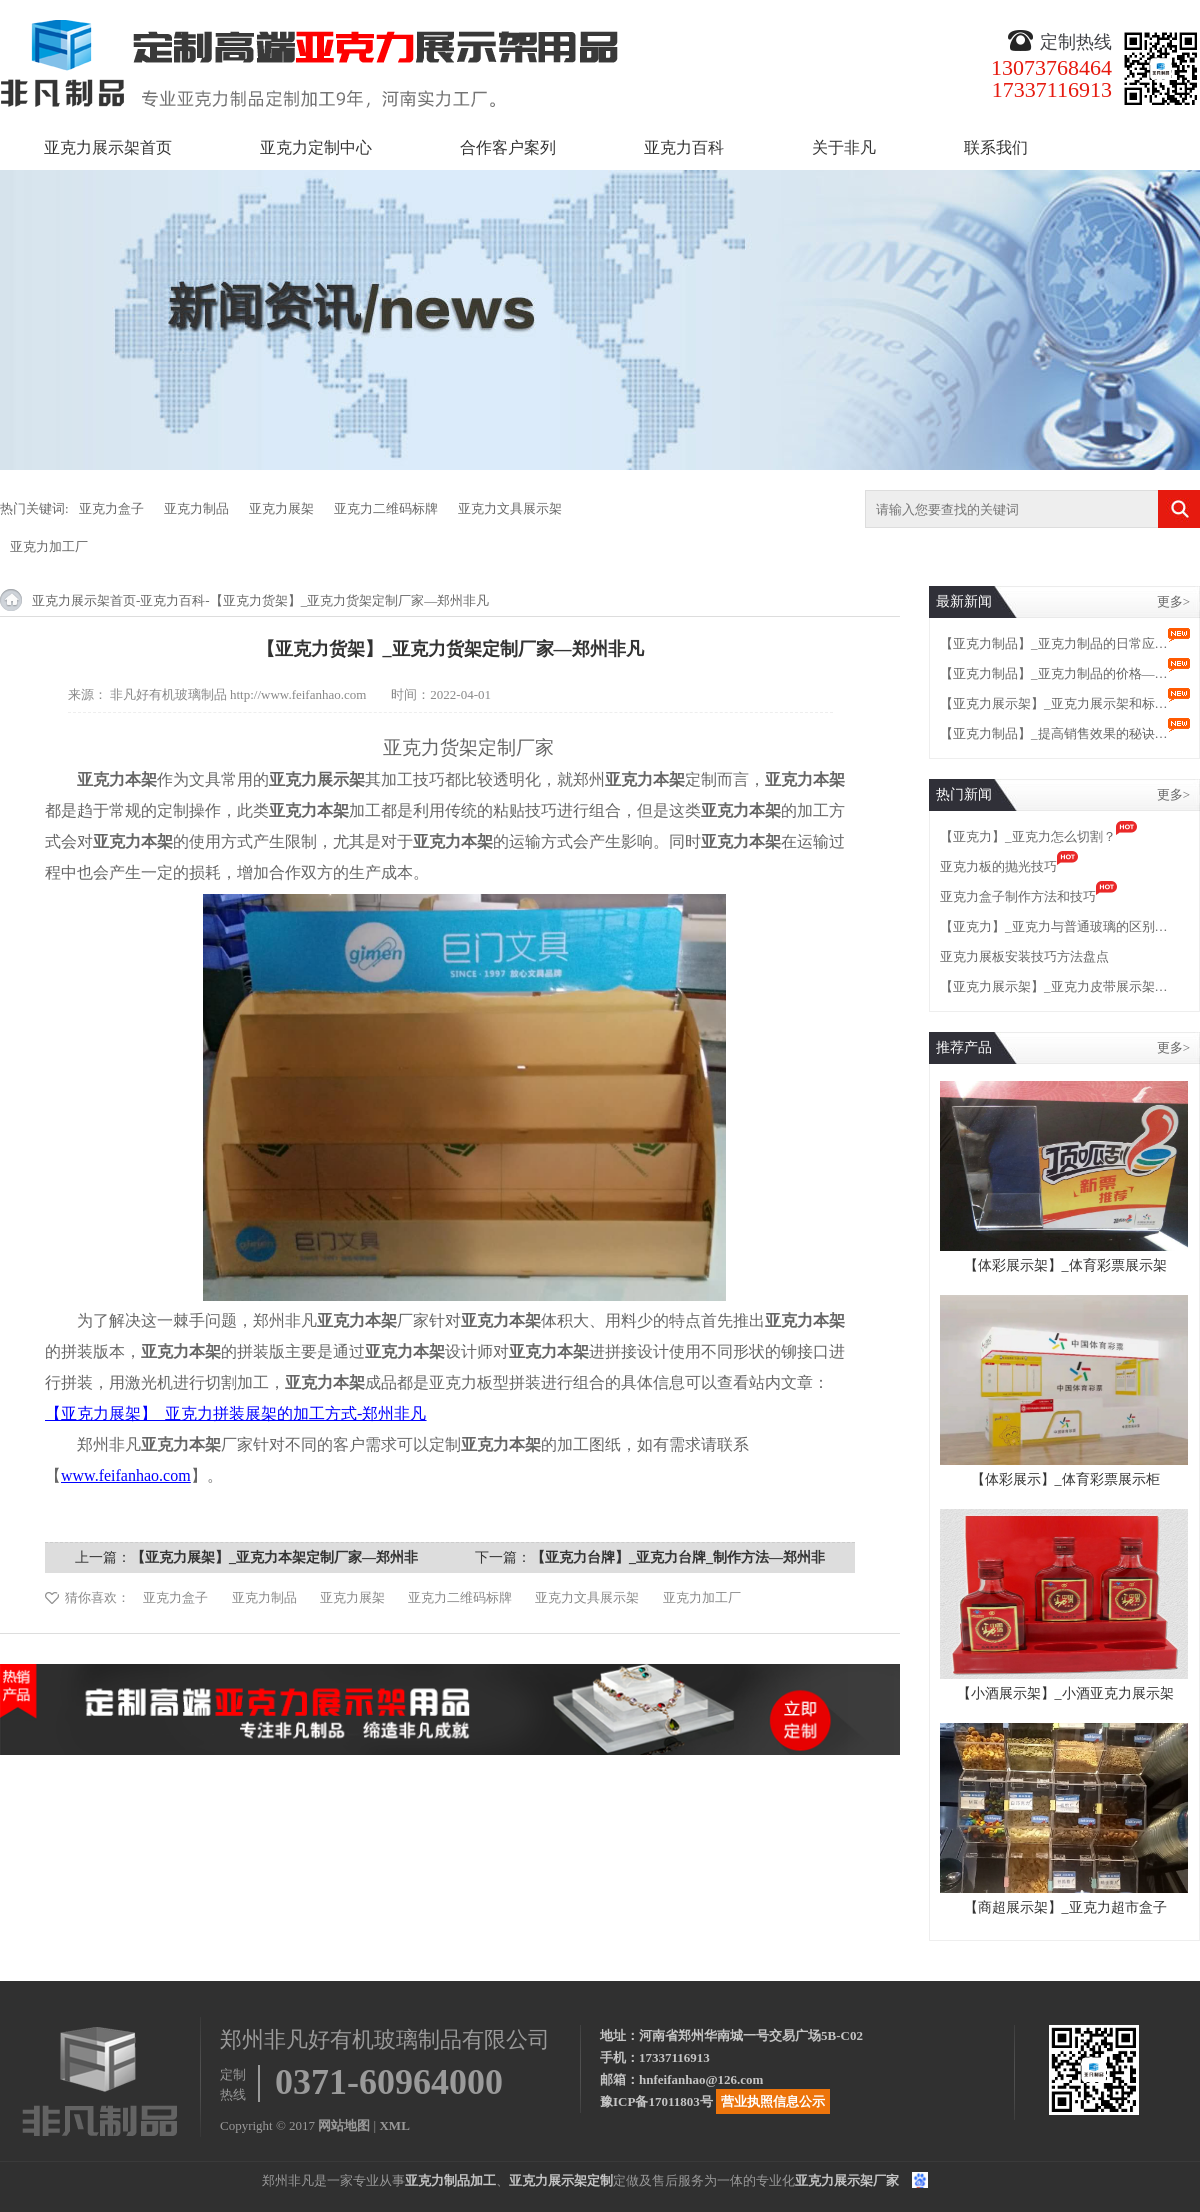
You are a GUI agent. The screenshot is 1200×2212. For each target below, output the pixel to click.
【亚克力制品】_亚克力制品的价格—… (1054, 673)
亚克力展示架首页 (108, 147)
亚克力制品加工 (450, 2180)
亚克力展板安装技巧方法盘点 (1024, 956)
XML (394, 2125)
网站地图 (344, 2125)
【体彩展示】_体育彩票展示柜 (1065, 1479)
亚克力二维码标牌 (386, 508)
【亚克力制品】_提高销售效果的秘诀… (1054, 733)
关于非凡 (844, 147)
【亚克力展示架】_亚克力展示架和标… (1054, 703)
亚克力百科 (684, 147)
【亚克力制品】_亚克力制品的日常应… (1054, 643)
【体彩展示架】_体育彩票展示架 (1065, 1265)
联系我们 (996, 147)
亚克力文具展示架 (510, 508)
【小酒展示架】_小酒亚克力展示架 (1065, 1693)
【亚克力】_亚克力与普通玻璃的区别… (1054, 926)
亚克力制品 (196, 508)
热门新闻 (964, 794)
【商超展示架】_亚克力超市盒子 (1065, 1907)
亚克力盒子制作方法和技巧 (1018, 896)
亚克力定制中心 (316, 147)
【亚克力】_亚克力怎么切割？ (1028, 836)
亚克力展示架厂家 (847, 2180)
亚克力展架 (281, 508)
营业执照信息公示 (773, 2101)
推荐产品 (964, 1047)
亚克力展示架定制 (561, 2180)
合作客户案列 (508, 147)
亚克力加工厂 (49, 546)
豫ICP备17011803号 (656, 2101)
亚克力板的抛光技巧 (998, 866)
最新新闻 (964, 601)
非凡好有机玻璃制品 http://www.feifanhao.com (238, 694)
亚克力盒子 (111, 508)
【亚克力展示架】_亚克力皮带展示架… (1054, 986)
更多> (1173, 601)
